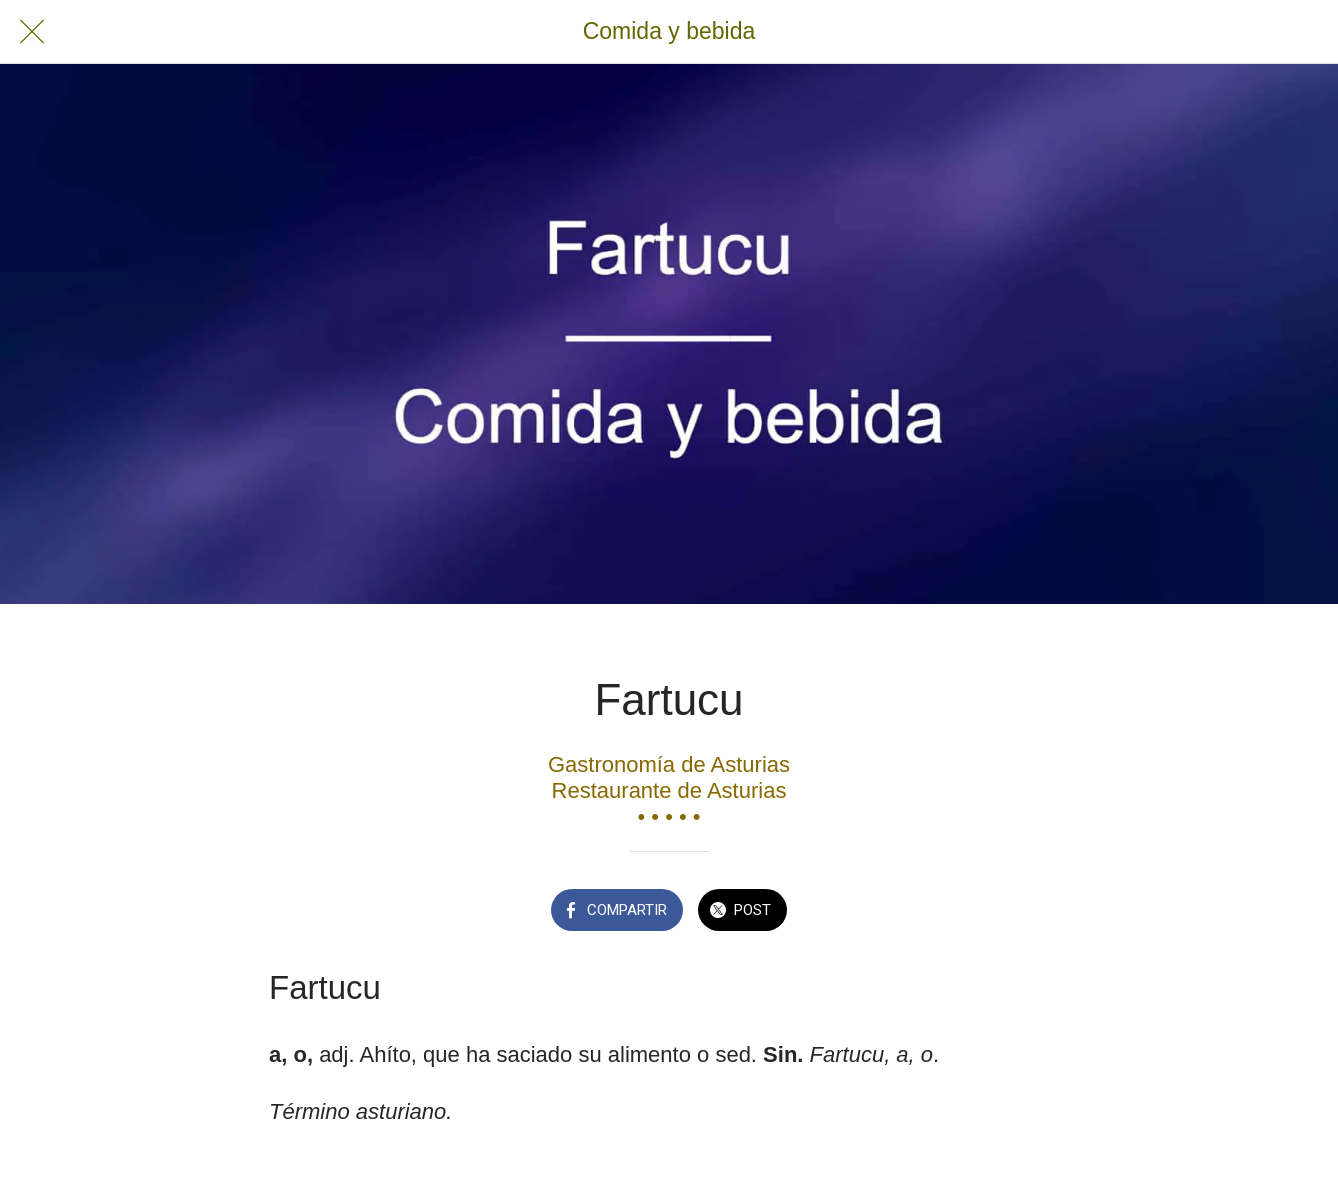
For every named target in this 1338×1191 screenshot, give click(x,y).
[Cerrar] (32, 32)
